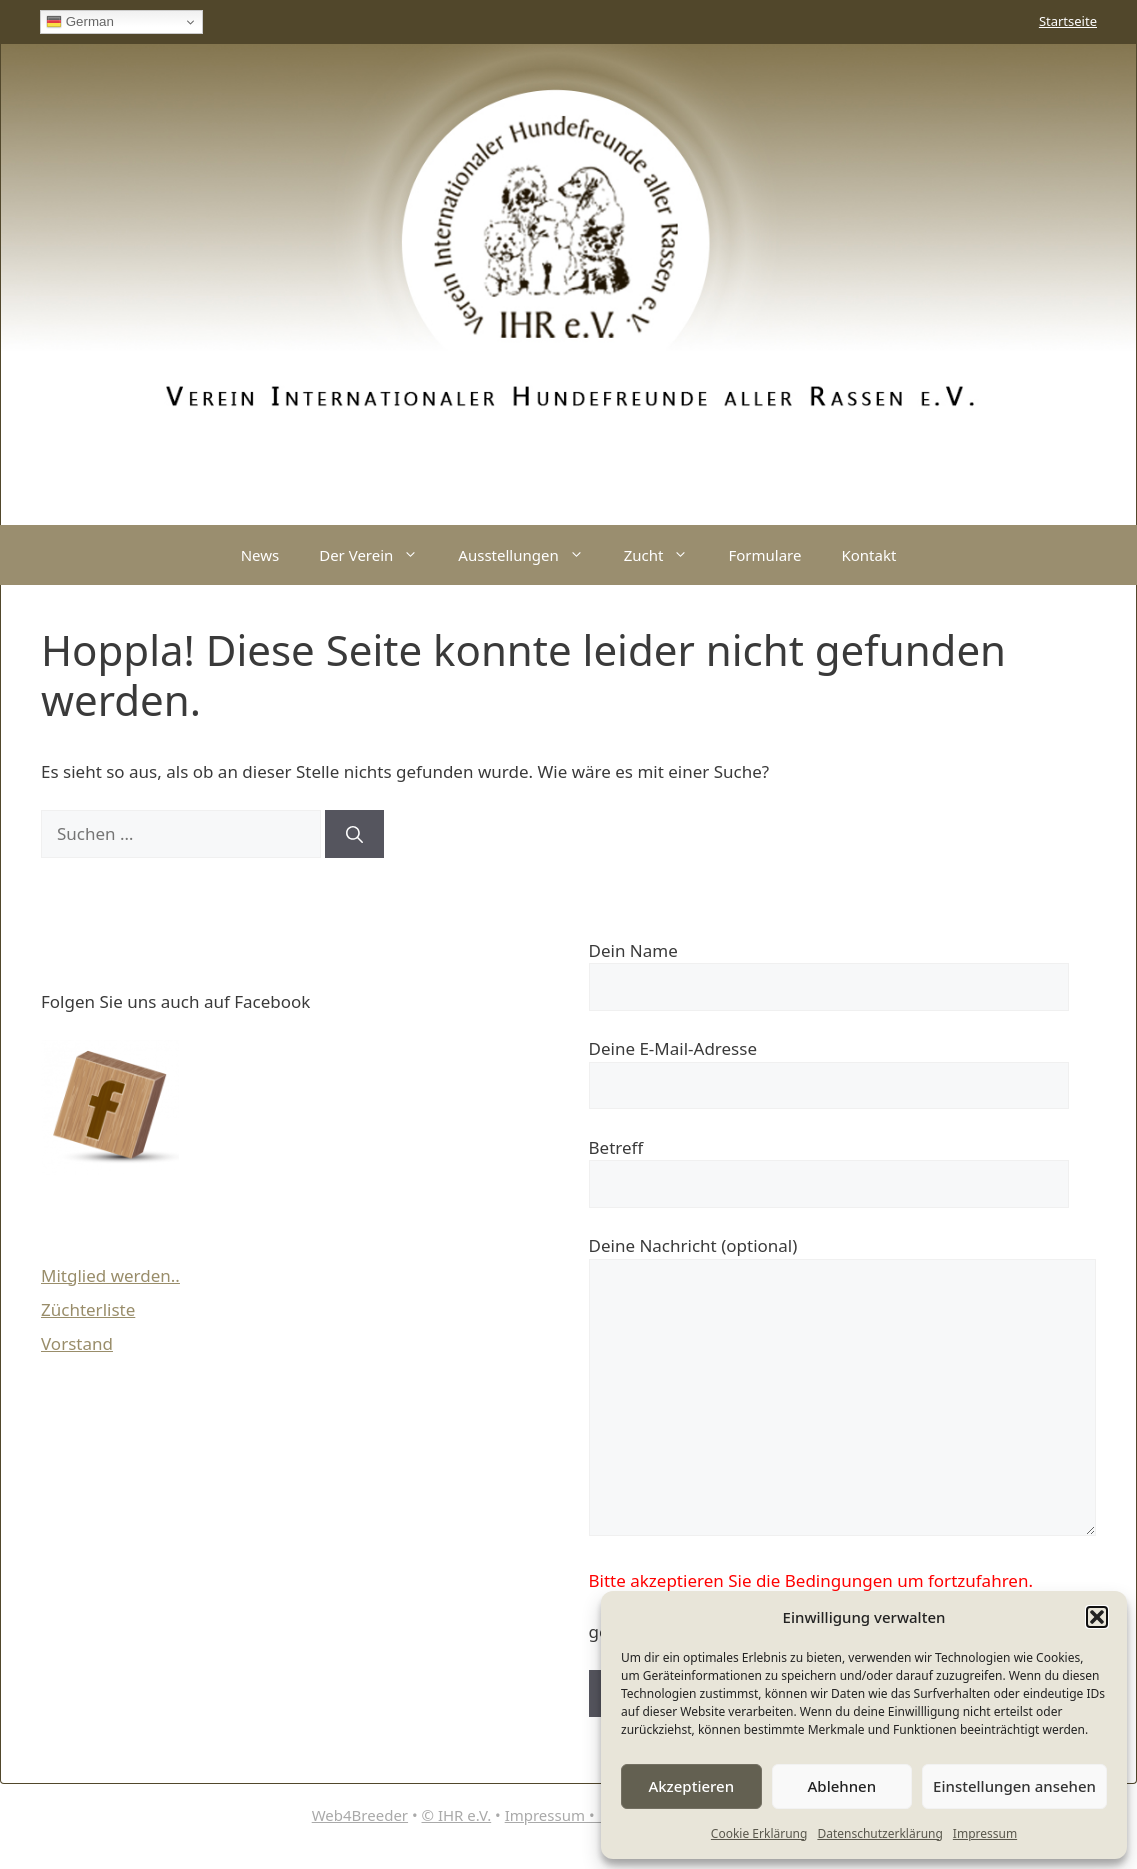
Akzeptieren (691, 1786)
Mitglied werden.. (110, 1275)
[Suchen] (354, 834)
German (80, 22)
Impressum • (554, 1815)
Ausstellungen (530, 555)
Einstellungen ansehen (1014, 1786)
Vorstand (77, 1343)
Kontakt (868, 555)
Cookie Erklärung (759, 1833)
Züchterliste (88, 1309)
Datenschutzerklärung (879, 1833)
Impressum (985, 1833)
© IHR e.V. (457, 1815)
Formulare (764, 555)
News (260, 555)
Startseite (1068, 21)
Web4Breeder (360, 1815)
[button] (1097, 1617)
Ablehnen (842, 1786)
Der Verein (378, 555)
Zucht (666, 555)
